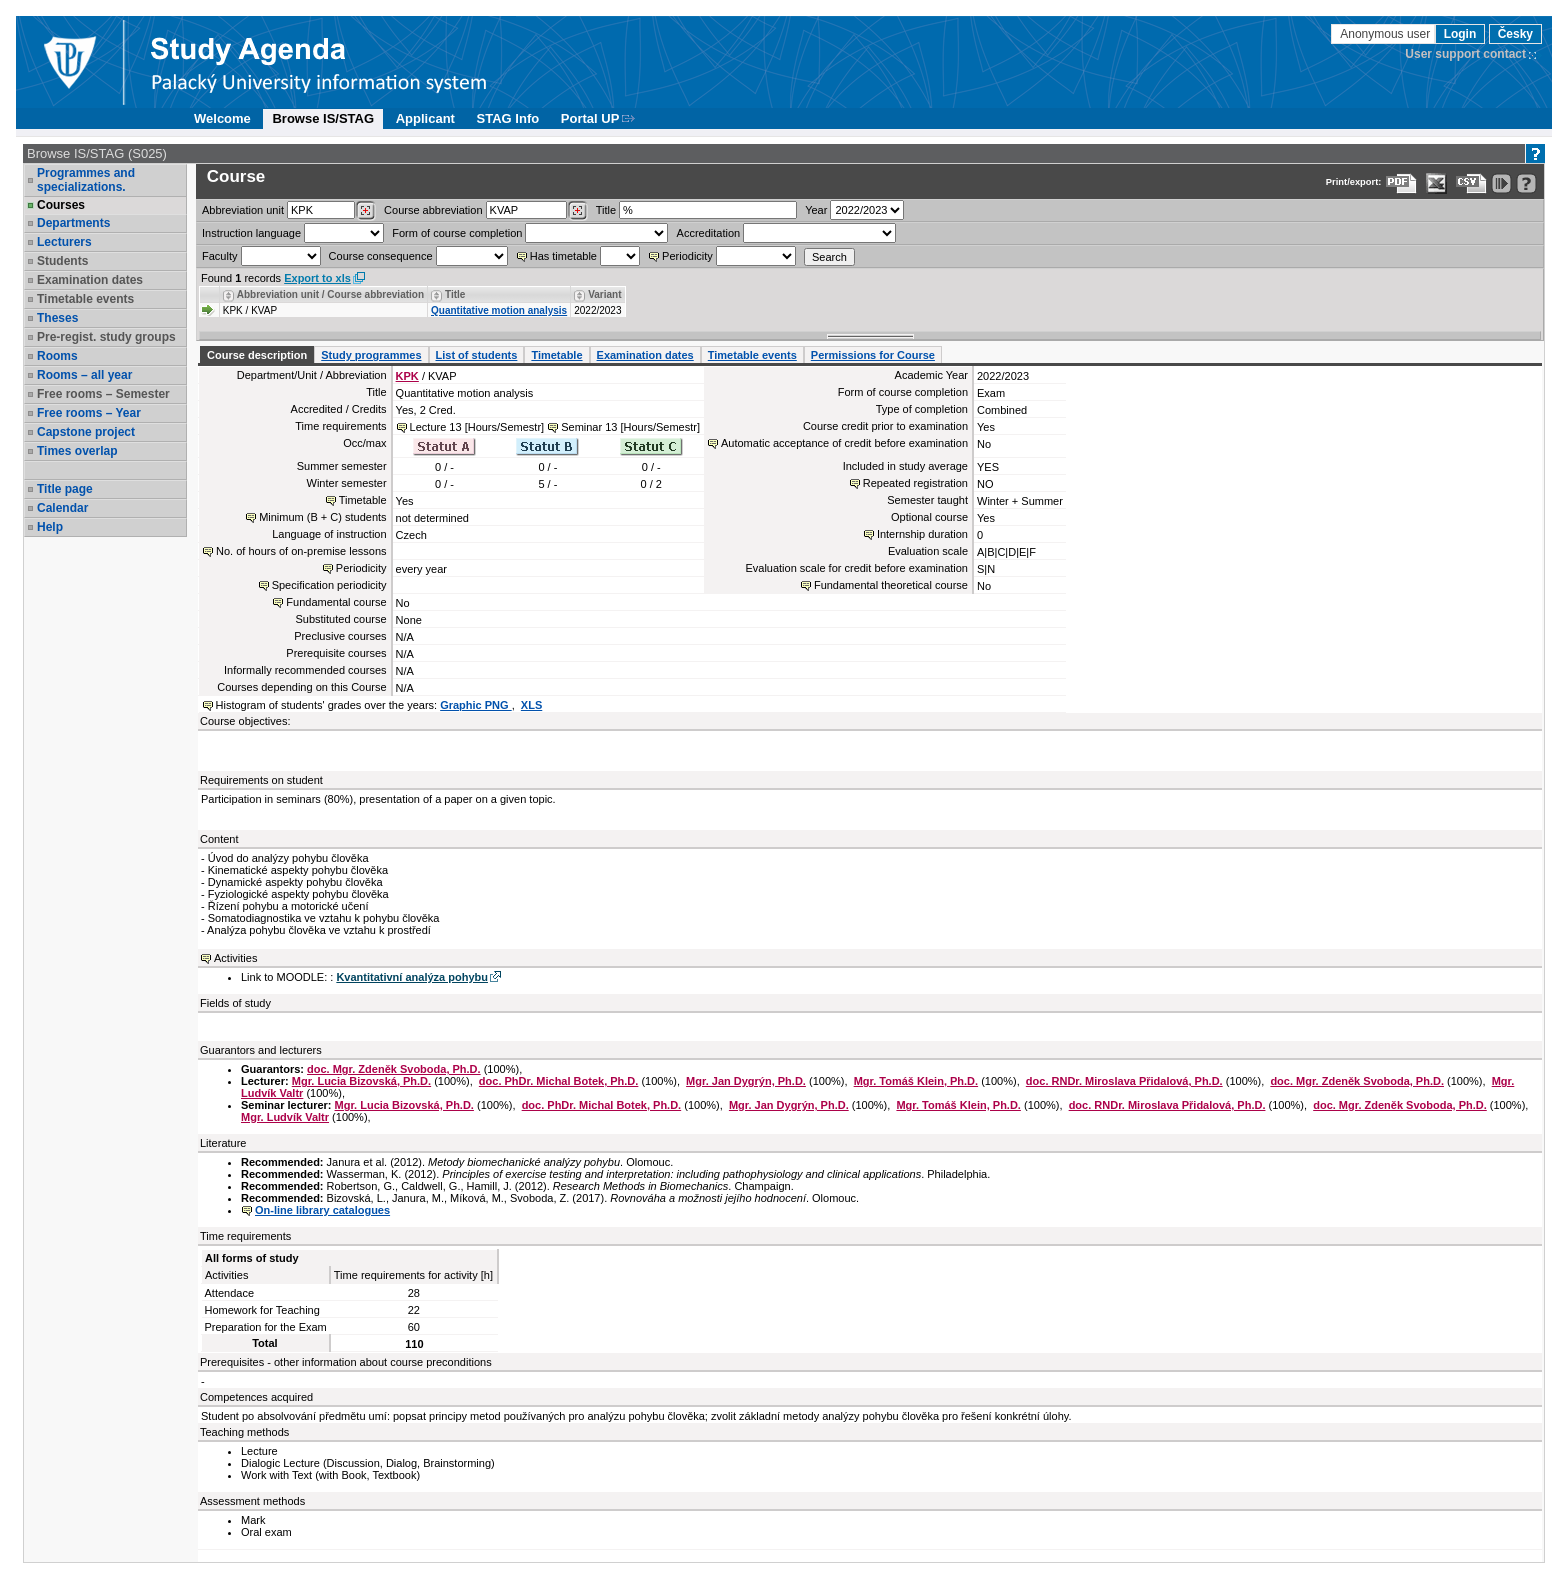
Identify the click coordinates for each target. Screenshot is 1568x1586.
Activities (235, 958)
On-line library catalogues (322, 1210)
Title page (65, 489)
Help (50, 527)
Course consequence (381, 256)
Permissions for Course (873, 355)
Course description (257, 355)
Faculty (219, 256)
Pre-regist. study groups (106, 337)
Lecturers (64, 242)
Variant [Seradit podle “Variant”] (604, 294)
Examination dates (90, 280)
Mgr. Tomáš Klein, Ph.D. (916, 1081)
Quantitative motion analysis (499, 310)
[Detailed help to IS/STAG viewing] (1526, 183)
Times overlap (77, 451)
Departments (73, 223)
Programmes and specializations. (86, 180)
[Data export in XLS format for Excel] (1436, 183)
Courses (61, 205)
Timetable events (85, 299)
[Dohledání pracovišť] (365, 211)
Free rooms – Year (89, 413)
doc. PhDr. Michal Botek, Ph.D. (559, 1081)
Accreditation (709, 233)
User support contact (1465, 54)
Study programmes (371, 355)
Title (606, 210)
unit (243, 210)
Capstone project (86, 432)
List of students (477, 355)
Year (816, 210)
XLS (531, 705)
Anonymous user (1386, 34)
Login (1460, 34)
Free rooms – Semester (103, 394)
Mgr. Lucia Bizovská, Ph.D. (361, 1081)
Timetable (556, 355)
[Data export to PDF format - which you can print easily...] (1401, 183)
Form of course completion (457, 233)
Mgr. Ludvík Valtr (285, 1117)
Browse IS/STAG (323, 118)
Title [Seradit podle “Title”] (455, 294)
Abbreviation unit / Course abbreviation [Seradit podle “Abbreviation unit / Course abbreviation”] (330, 294)
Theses (57, 318)
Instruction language (251, 233)
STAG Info (508, 118)
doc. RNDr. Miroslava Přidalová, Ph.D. (1124, 1081)
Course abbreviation (433, 210)
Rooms (57, 356)
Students (62, 261)
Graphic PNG (476, 705)
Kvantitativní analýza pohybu (412, 977)
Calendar (62, 508)
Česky (1515, 34)
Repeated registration (915, 483)
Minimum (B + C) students (322, 517)
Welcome (222, 118)
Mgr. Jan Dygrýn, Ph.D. (746, 1081)
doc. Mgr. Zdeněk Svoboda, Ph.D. (394, 1069)
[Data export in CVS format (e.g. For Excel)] (1471, 183)
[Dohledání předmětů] (577, 211)
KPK (407, 376)
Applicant (425, 118)
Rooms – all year (84, 375)
